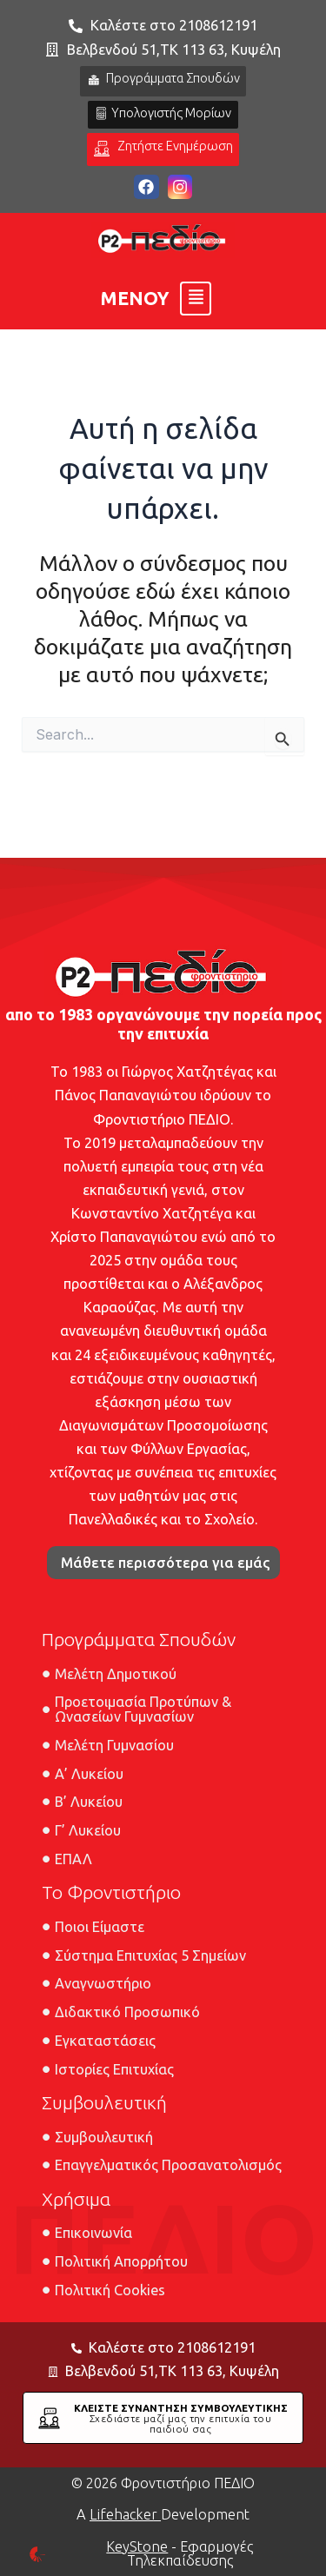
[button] (155, 298)
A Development (163, 2514)
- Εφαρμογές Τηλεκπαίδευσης (179, 2553)
